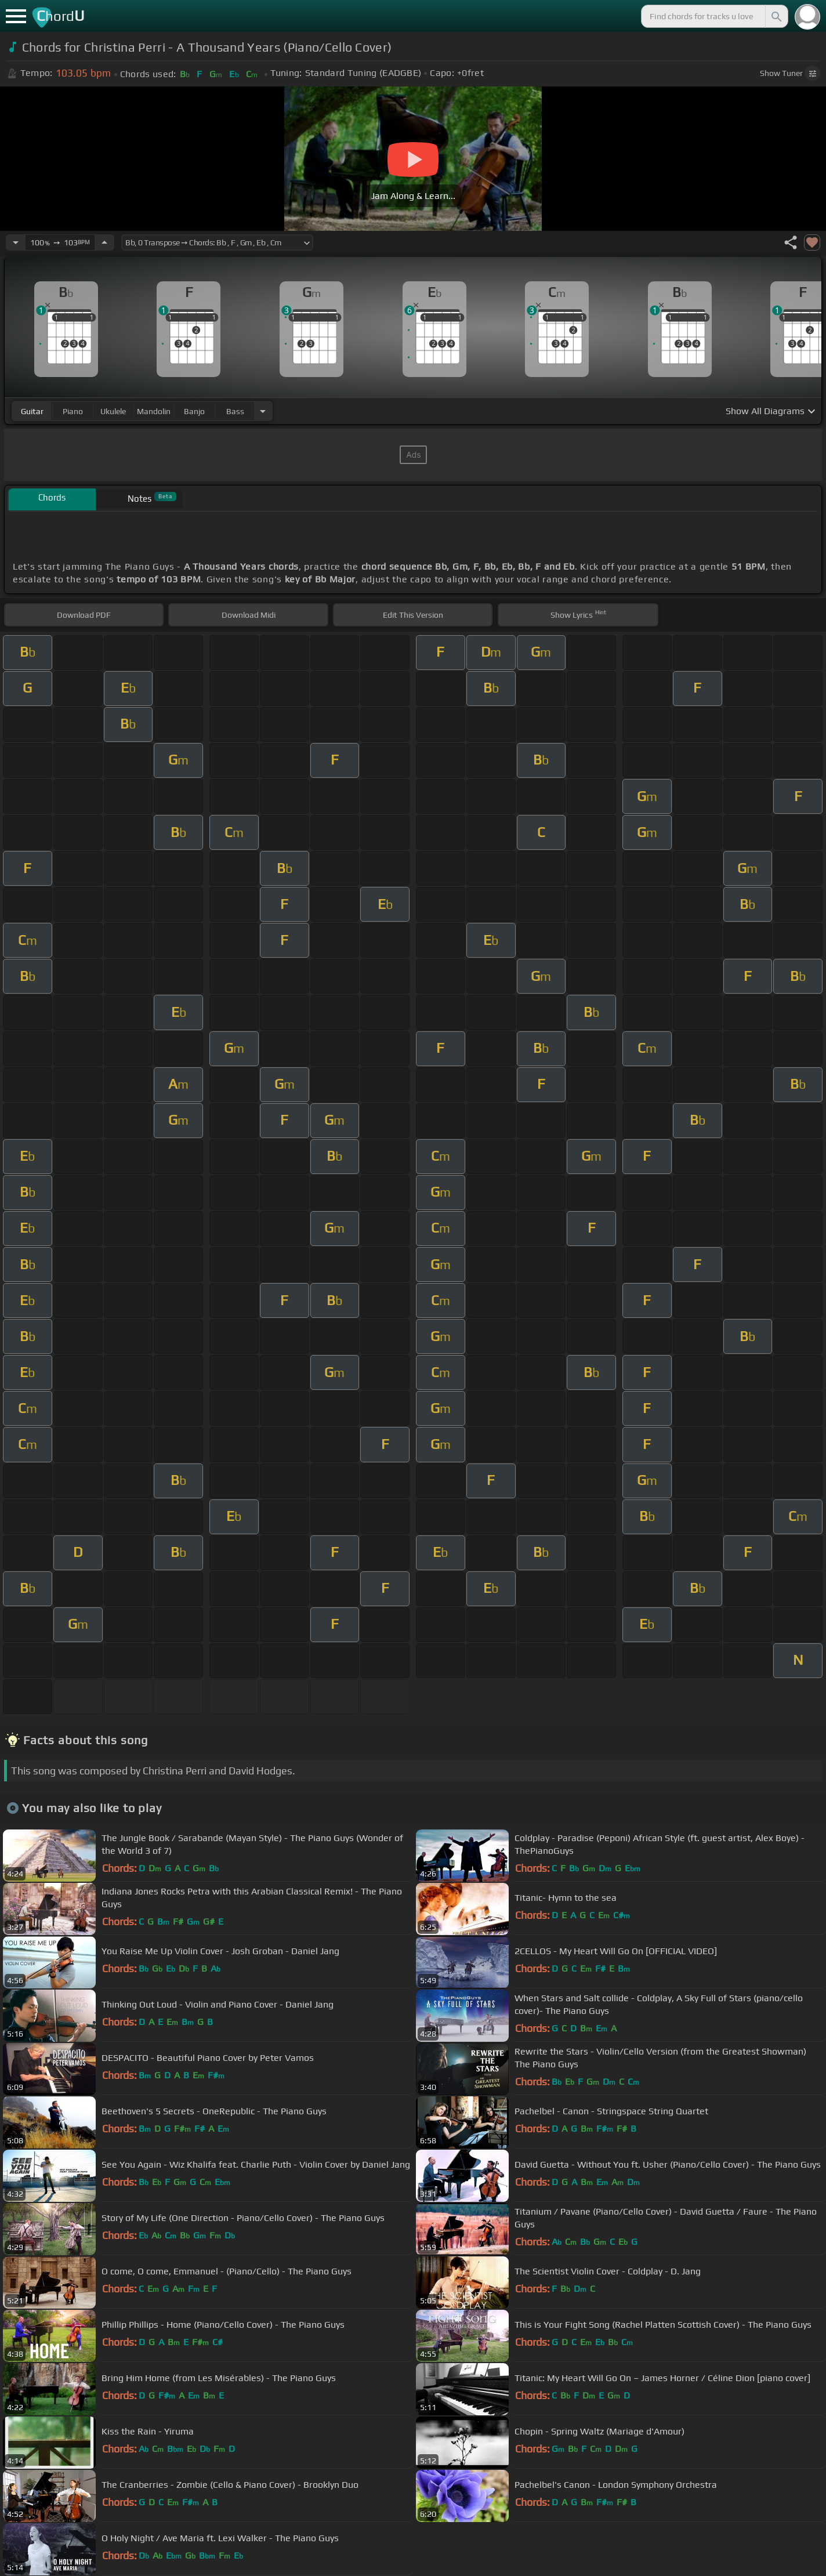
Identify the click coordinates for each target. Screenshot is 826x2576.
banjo (194, 411)
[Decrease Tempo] (16, 242)
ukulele (113, 411)
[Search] (775, 16)
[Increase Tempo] (104, 242)
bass (235, 411)
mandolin (154, 411)
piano (73, 411)
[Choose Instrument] (262, 411)
